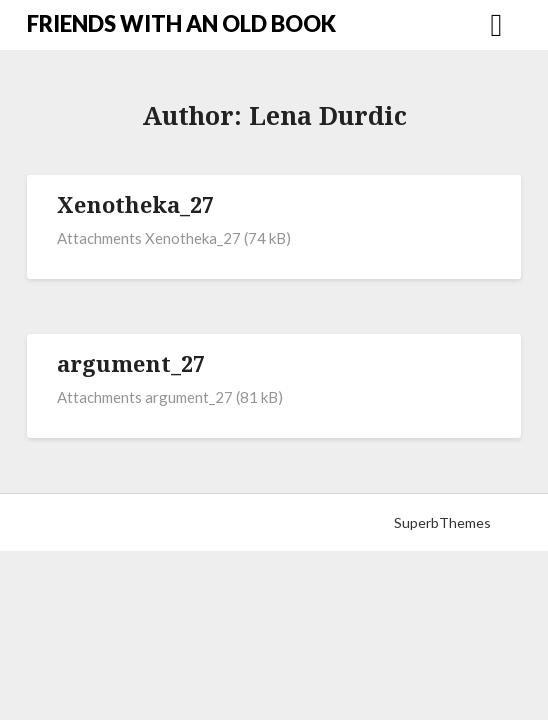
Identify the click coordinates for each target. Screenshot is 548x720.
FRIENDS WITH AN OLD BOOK (181, 23)
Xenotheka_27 (135, 204)
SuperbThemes (442, 522)
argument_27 (131, 363)
